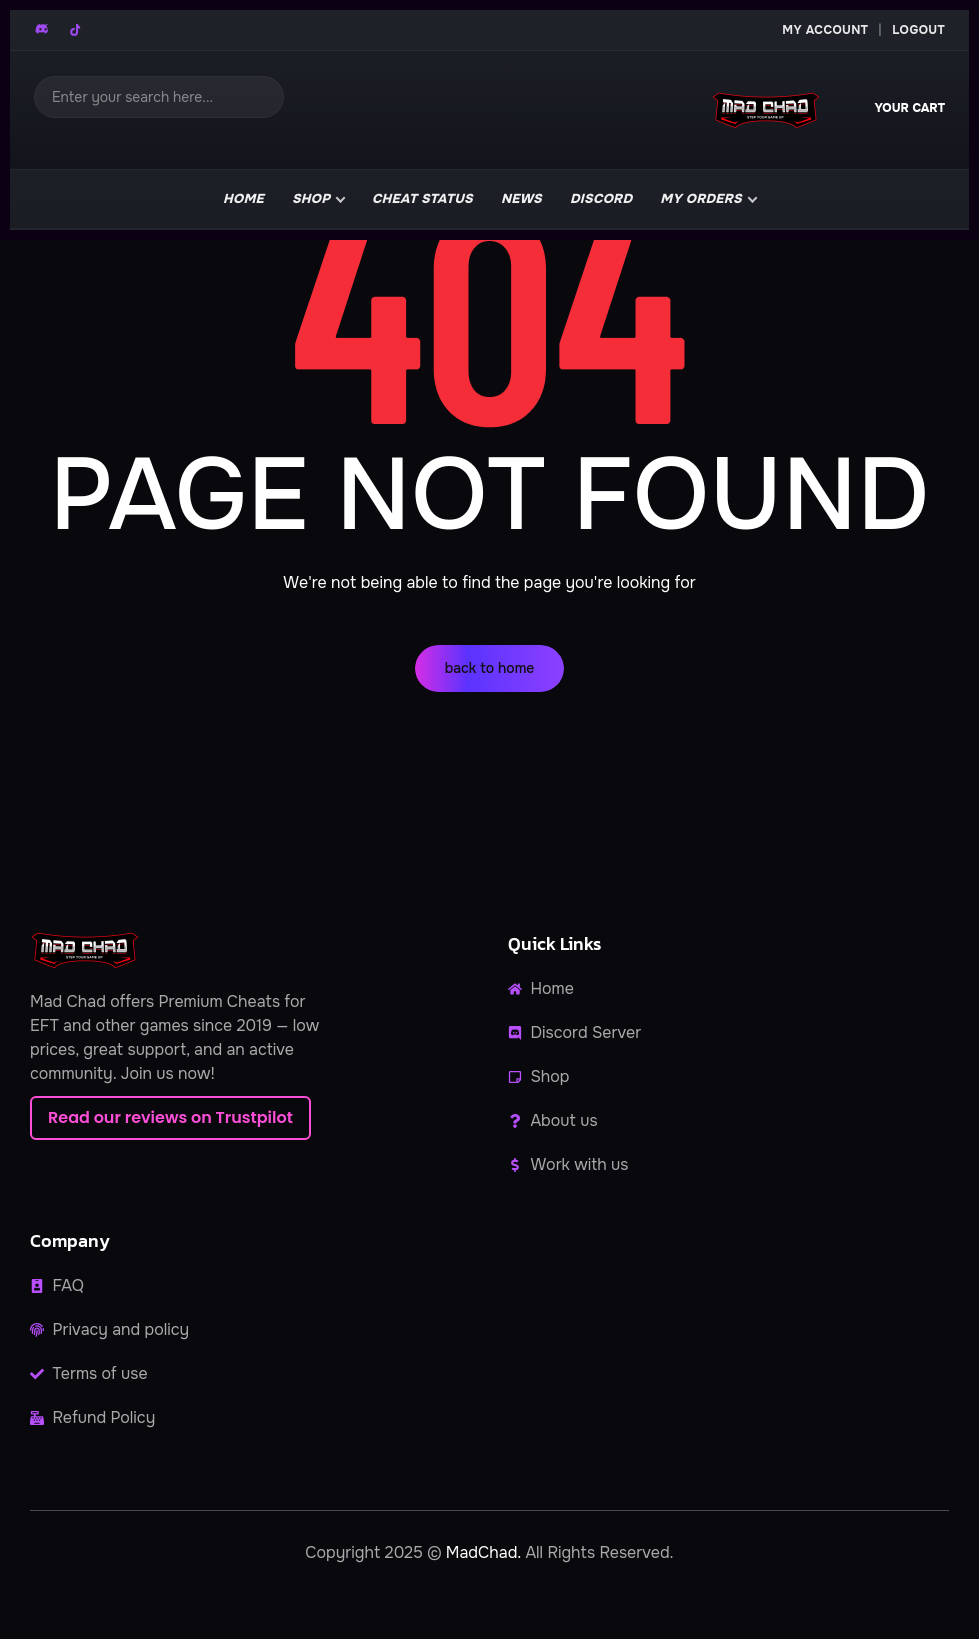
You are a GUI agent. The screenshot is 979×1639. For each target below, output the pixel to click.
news (521, 198)
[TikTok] (75, 30)
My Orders (701, 198)
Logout (918, 30)
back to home (490, 668)
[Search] (159, 97)
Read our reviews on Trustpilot (170, 1117)
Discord (601, 198)
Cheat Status (422, 198)
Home (243, 198)
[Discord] (43, 30)
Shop (311, 198)
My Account (825, 30)
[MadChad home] (765, 110)
